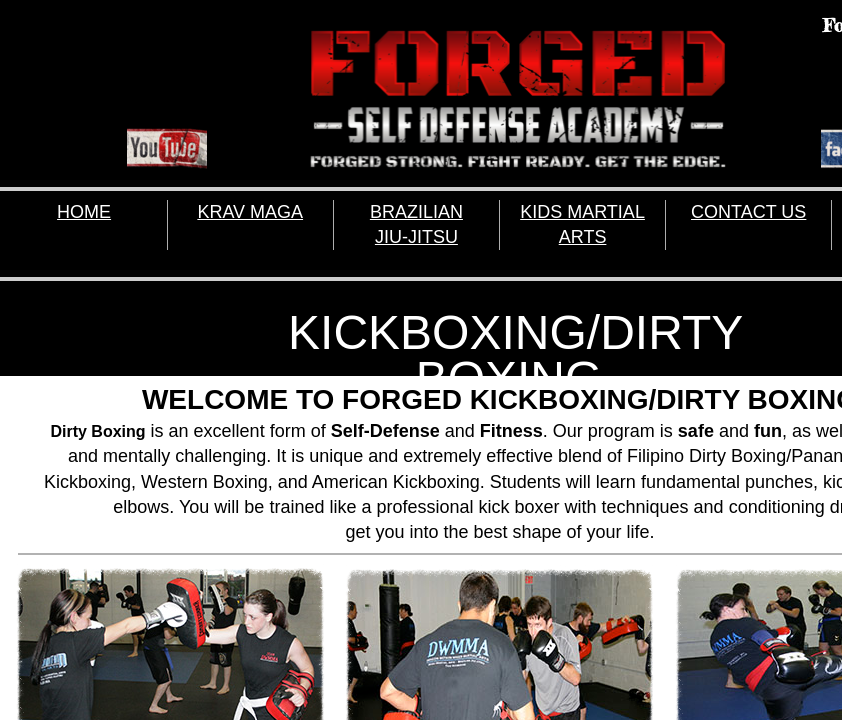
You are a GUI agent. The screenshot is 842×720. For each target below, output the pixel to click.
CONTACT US (748, 212)
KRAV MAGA (250, 212)
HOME (84, 212)
